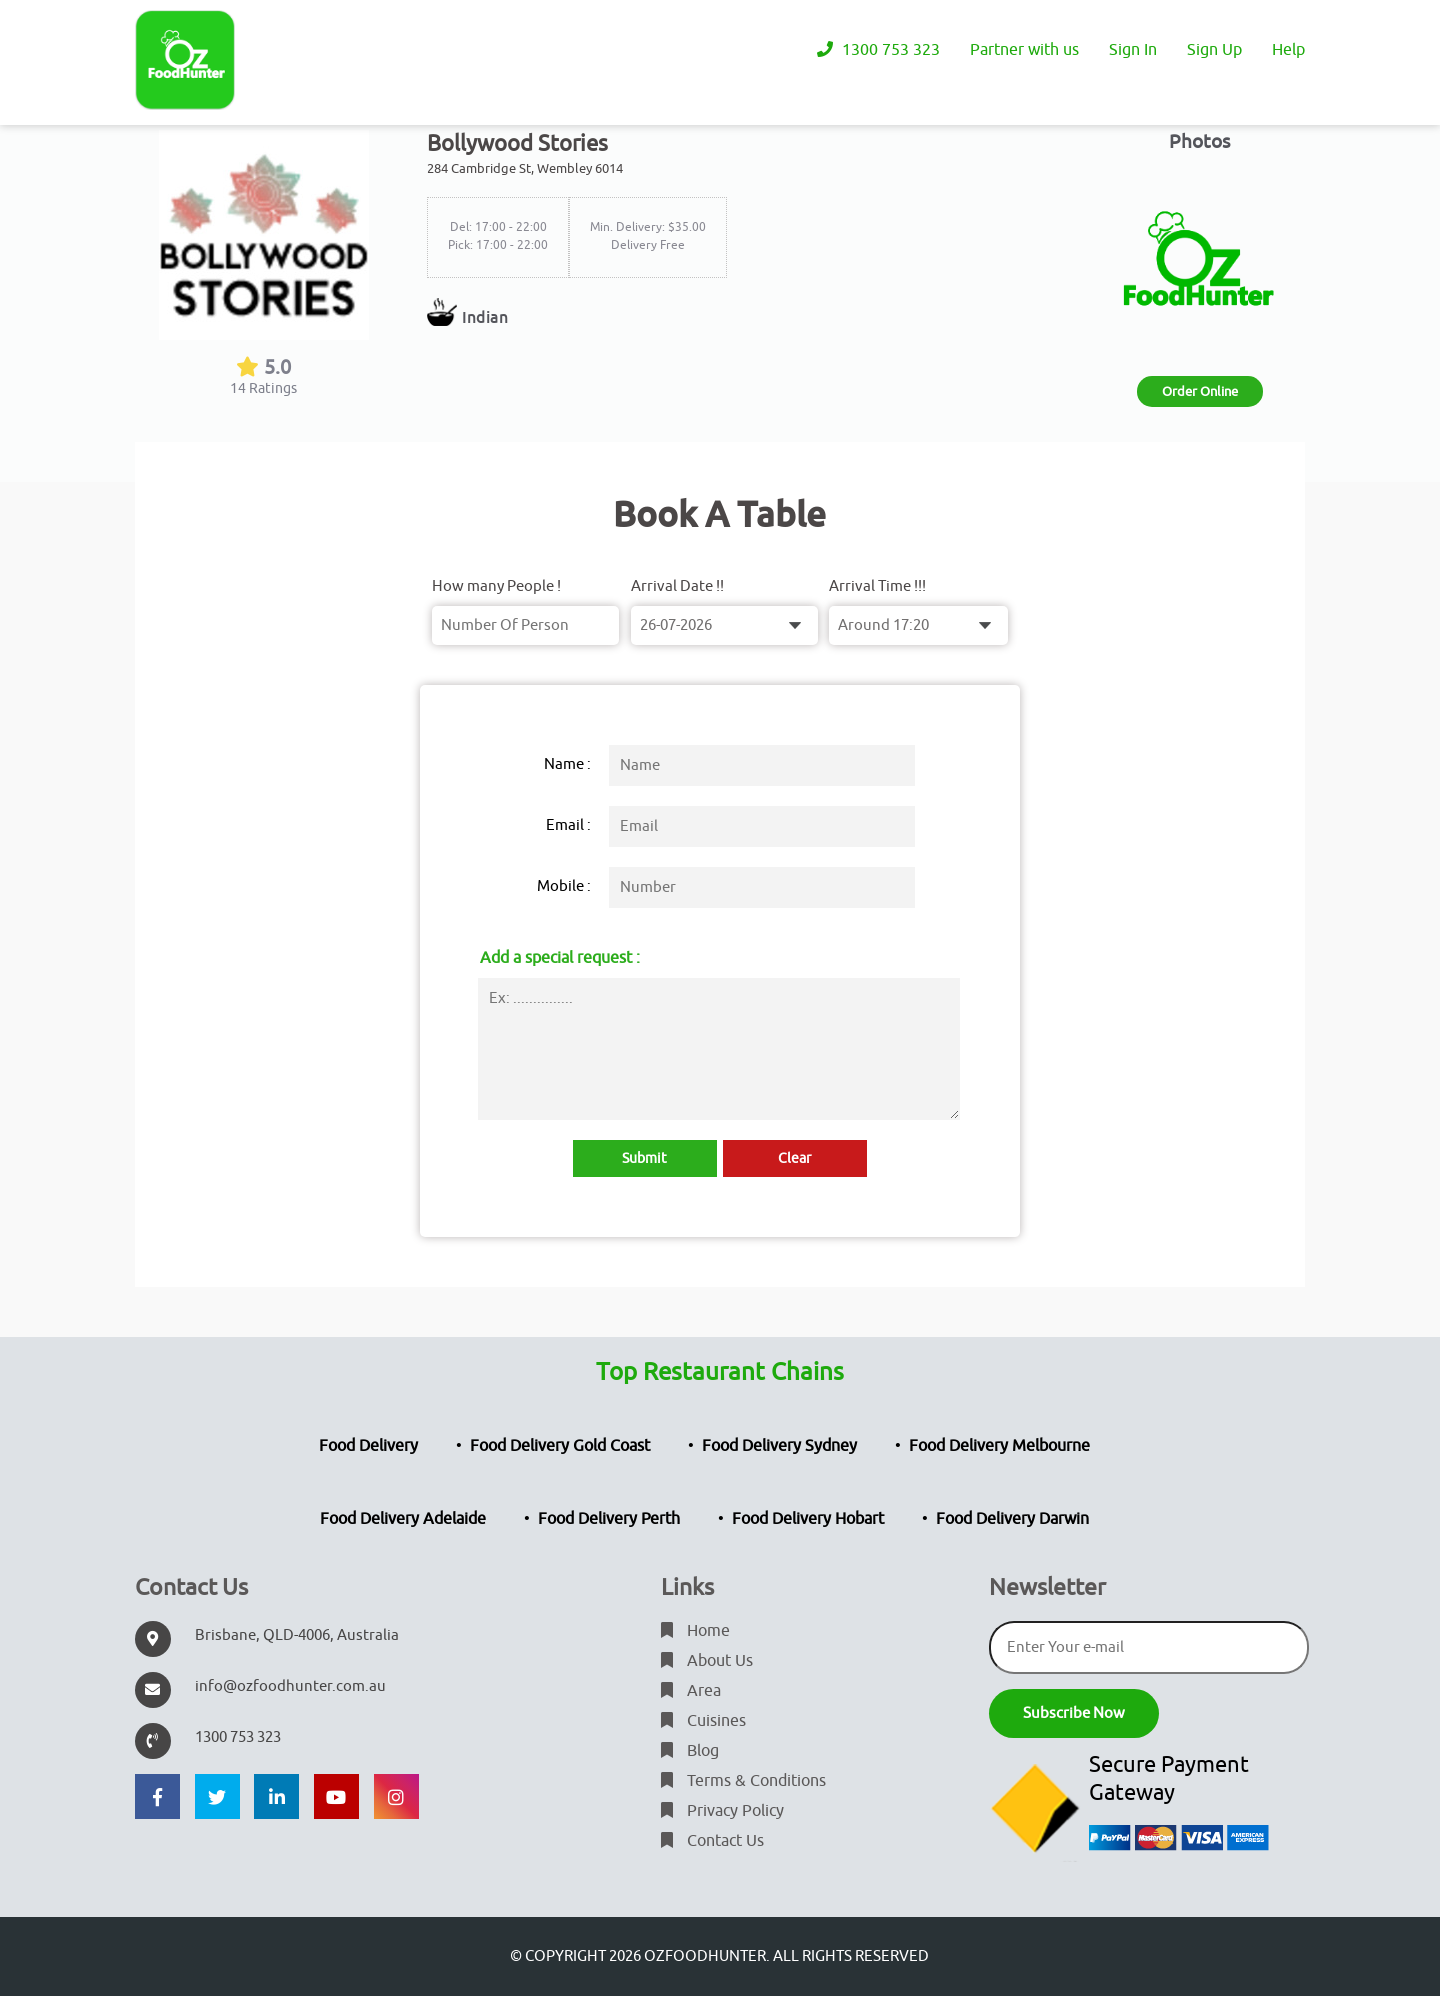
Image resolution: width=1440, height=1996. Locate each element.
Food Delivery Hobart (808, 1519)
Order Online (1200, 391)
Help (1288, 50)
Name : (567, 764)
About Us (707, 1661)
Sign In (1133, 50)
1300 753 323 (878, 50)
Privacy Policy (722, 1811)
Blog (690, 1751)
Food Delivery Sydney (779, 1446)
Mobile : (564, 886)
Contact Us (712, 1841)
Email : (568, 825)
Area (691, 1691)
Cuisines (703, 1721)
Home (695, 1631)
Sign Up (1214, 50)
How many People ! (496, 586)
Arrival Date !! (677, 586)
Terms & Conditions (743, 1781)
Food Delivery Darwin (1012, 1519)
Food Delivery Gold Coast (560, 1446)
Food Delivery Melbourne (999, 1446)
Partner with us (1024, 50)
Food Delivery (368, 1446)
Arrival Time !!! (877, 586)
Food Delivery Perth (609, 1519)
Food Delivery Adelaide (403, 1519)
